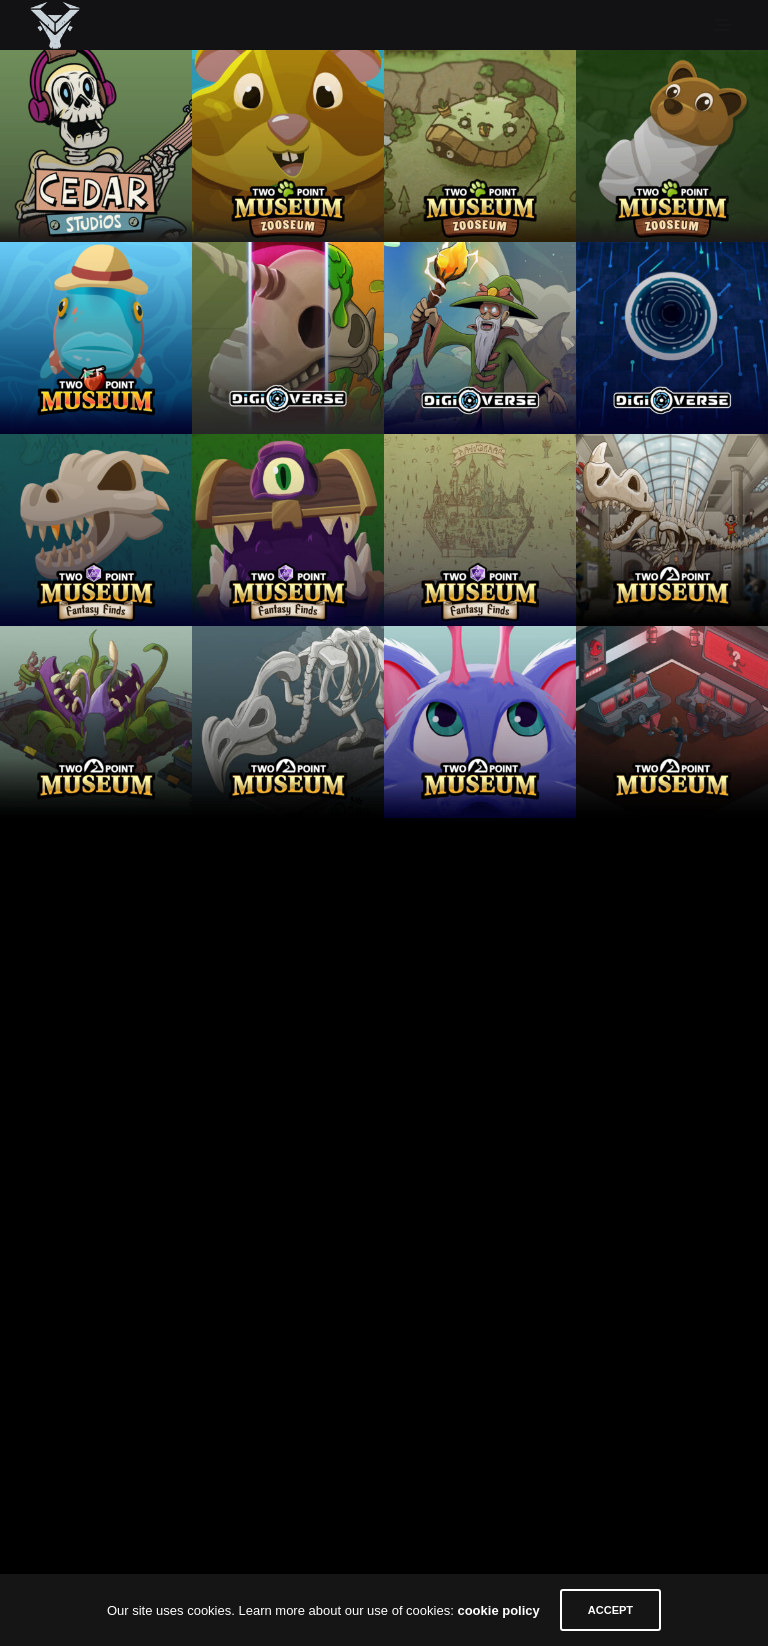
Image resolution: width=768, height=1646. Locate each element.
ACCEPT (610, 1610)
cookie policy (498, 1610)
